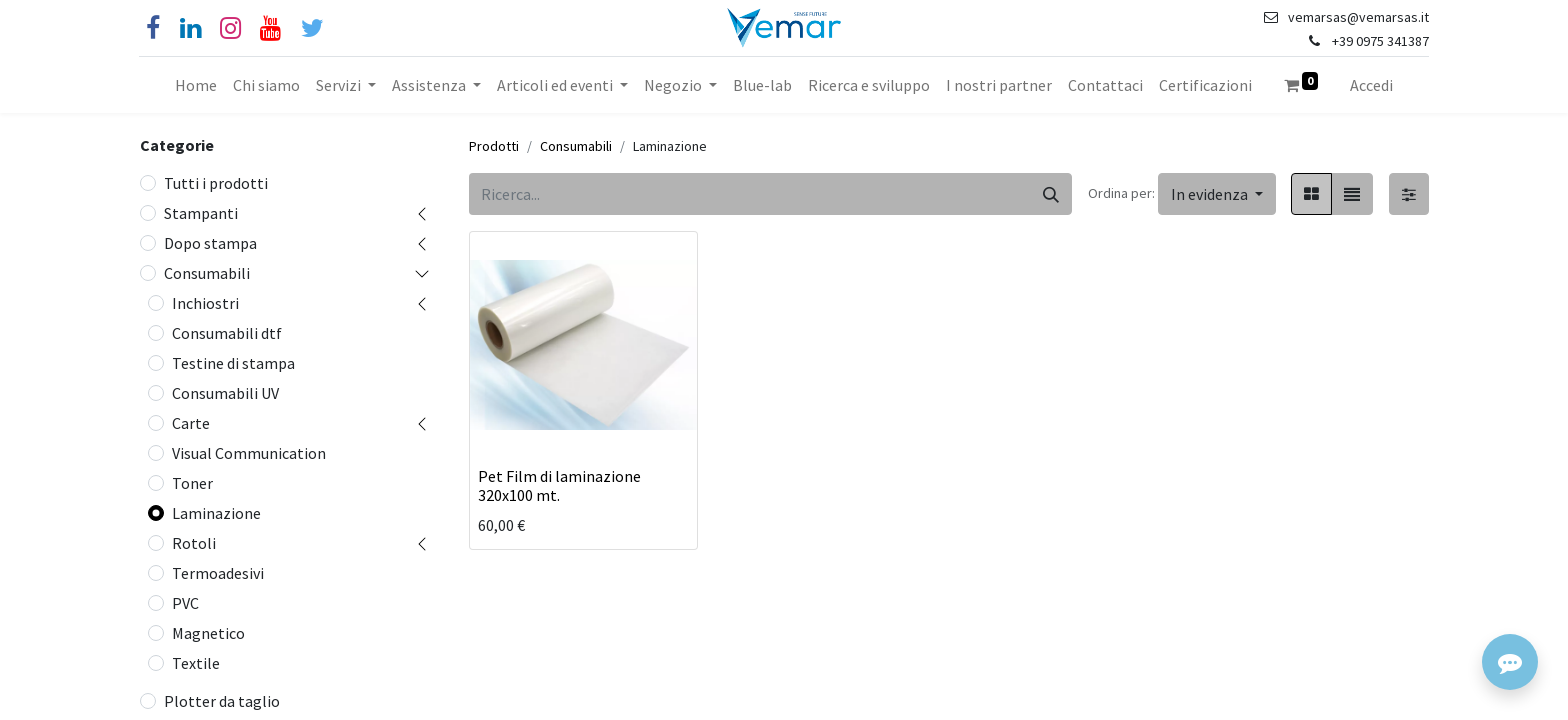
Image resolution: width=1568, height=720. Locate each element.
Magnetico (208, 633)
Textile (196, 663)
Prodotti (494, 146)
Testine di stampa (233, 363)
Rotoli (194, 543)
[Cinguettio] (312, 28)
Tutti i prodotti (216, 183)
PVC (185, 603)
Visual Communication (249, 453)
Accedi (1371, 85)
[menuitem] (196, 85)
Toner (192, 483)
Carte (191, 423)
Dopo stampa (210, 243)
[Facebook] (153, 28)
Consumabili (207, 273)
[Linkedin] (190, 28)
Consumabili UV (225, 393)
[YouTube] (270, 28)
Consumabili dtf (227, 333)
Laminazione (216, 513)
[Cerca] (1051, 194)
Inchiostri (205, 303)
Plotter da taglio (222, 701)
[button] (1217, 194)
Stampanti (201, 213)
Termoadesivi (218, 573)
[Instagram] (230, 28)
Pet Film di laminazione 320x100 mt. (559, 485)
